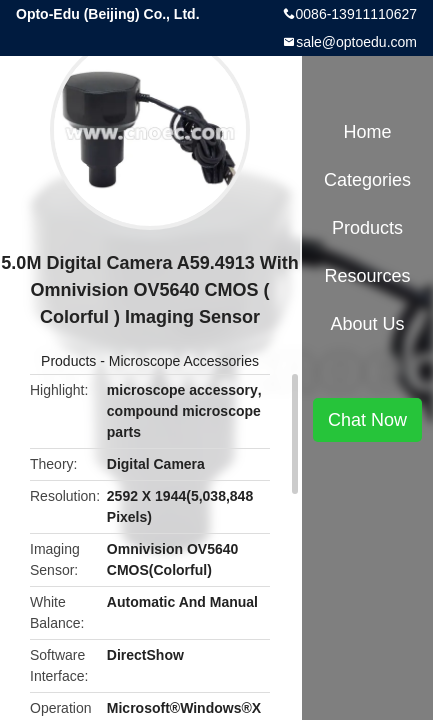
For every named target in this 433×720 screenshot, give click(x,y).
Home (367, 132)
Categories (367, 180)
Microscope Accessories (184, 361)
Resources (367, 276)
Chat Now (367, 420)
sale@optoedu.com (356, 42)
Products (68, 361)
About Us (367, 324)
